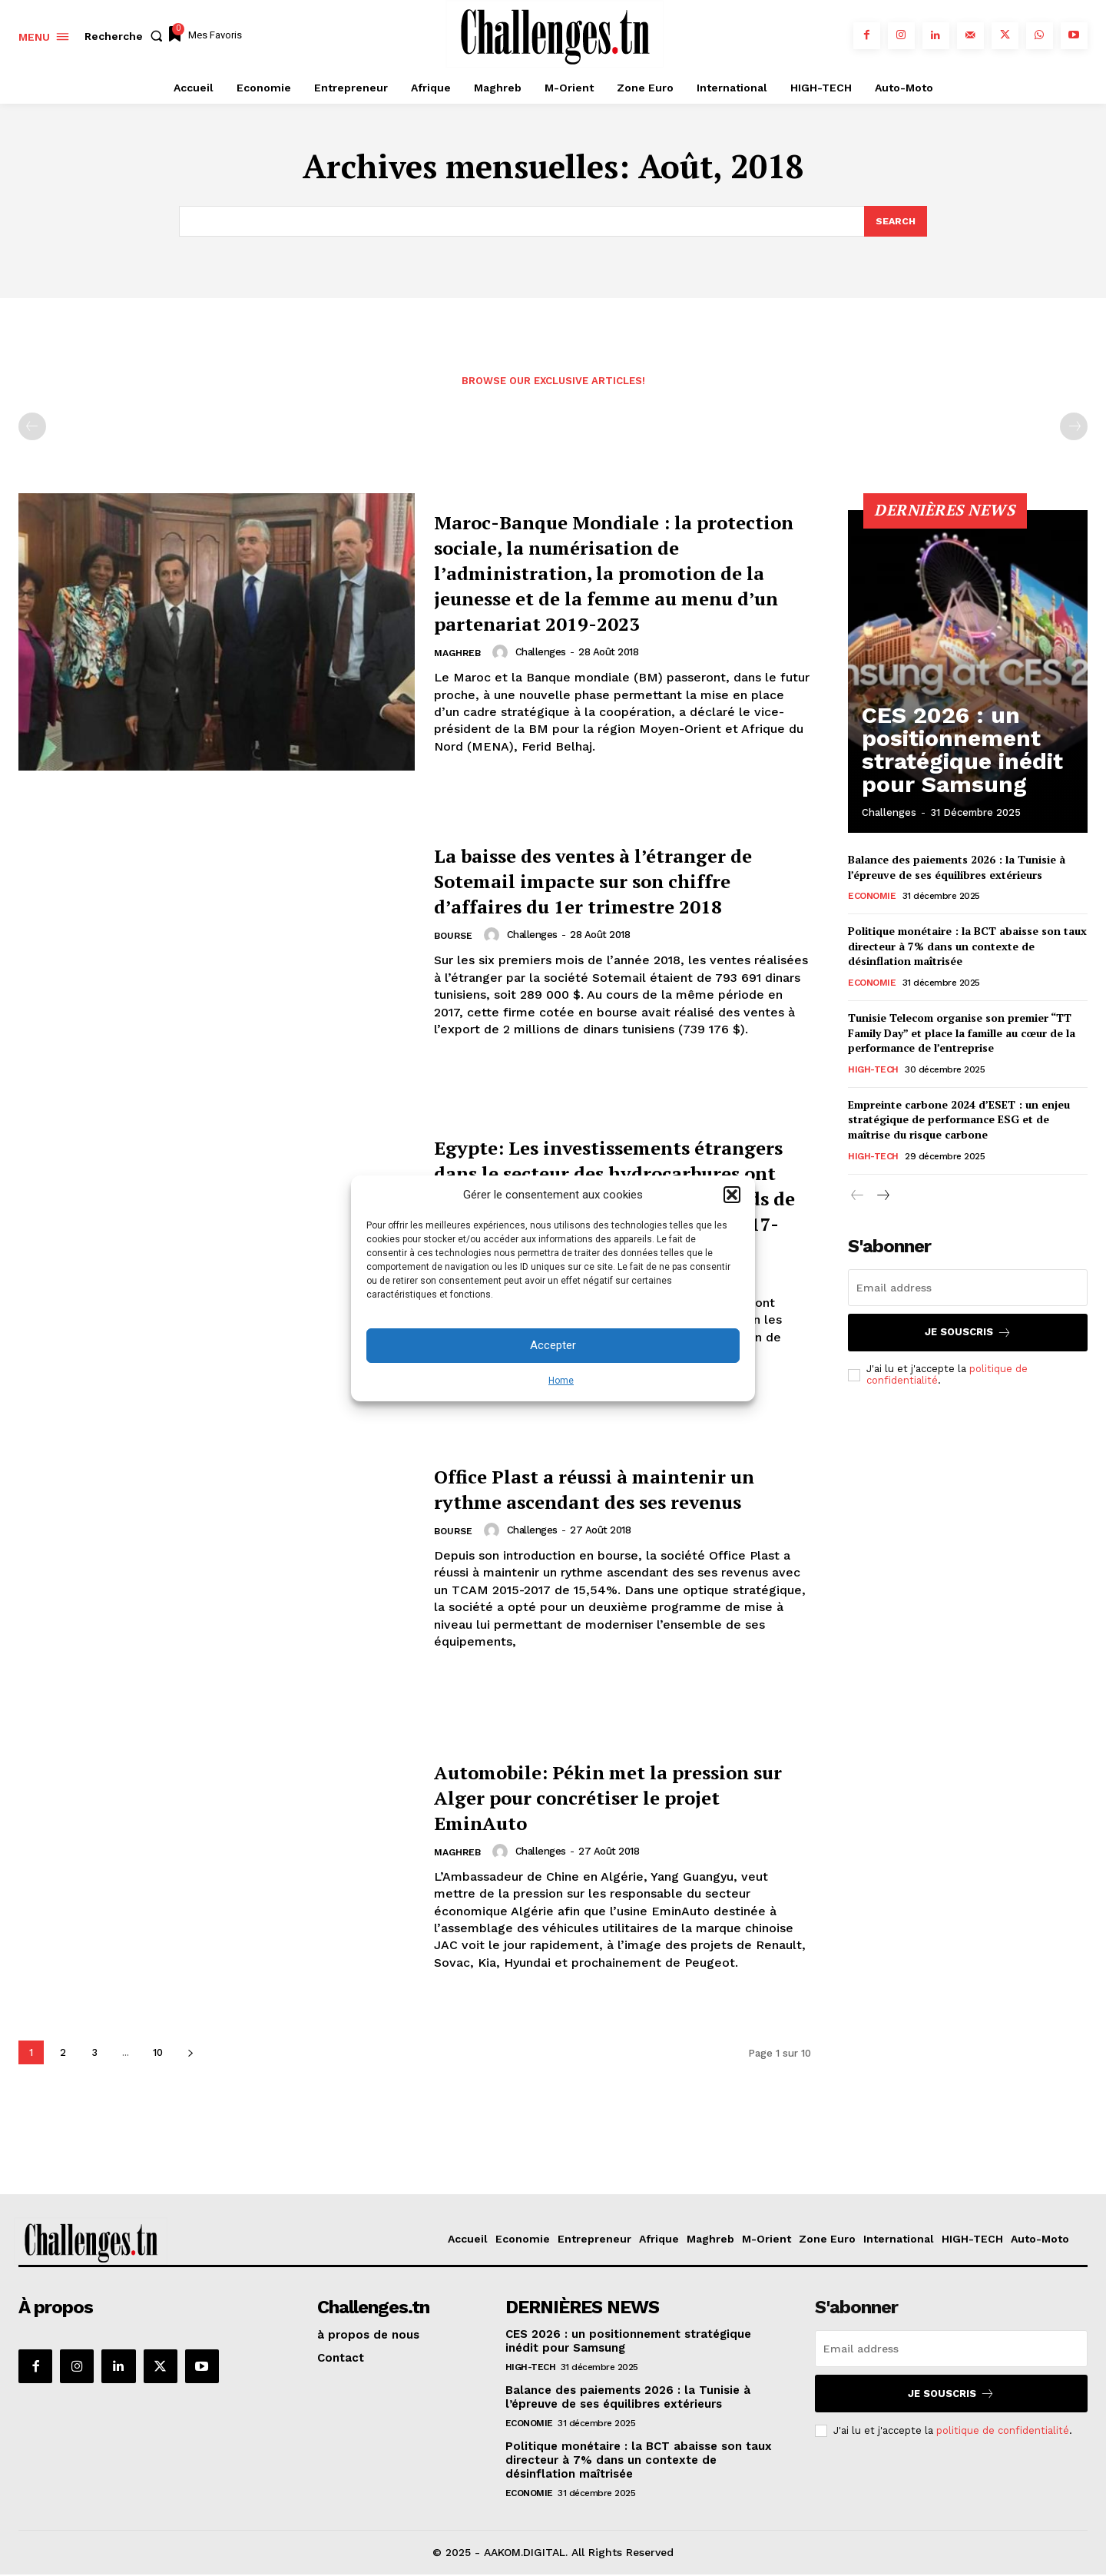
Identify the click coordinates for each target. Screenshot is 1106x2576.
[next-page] (190, 2054)
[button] (732, 1194)
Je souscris (968, 1334)
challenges (544, 666)
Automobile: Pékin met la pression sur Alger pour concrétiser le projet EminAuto (607, 1797)
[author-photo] (506, 667)
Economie (872, 898)
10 (158, 2054)
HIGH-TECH (873, 1071)
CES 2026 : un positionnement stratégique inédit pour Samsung (967, 775)
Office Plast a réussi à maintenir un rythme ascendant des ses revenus (612, 1489)
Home (561, 1380)
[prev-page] (32, 429)
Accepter (553, 1345)
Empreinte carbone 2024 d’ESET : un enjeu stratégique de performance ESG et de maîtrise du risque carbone (959, 1121)
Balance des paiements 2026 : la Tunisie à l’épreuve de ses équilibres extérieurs (956, 869)
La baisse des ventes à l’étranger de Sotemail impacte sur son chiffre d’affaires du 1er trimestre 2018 (622, 881)
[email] (968, 1289)
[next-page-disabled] (1074, 429)
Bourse (454, 950)
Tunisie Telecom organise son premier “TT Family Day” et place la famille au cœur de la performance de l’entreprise (961, 1035)
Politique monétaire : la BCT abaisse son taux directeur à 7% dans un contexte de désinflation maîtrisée (967, 948)
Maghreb (459, 668)
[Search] (895, 222)
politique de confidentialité (1002, 2432)
